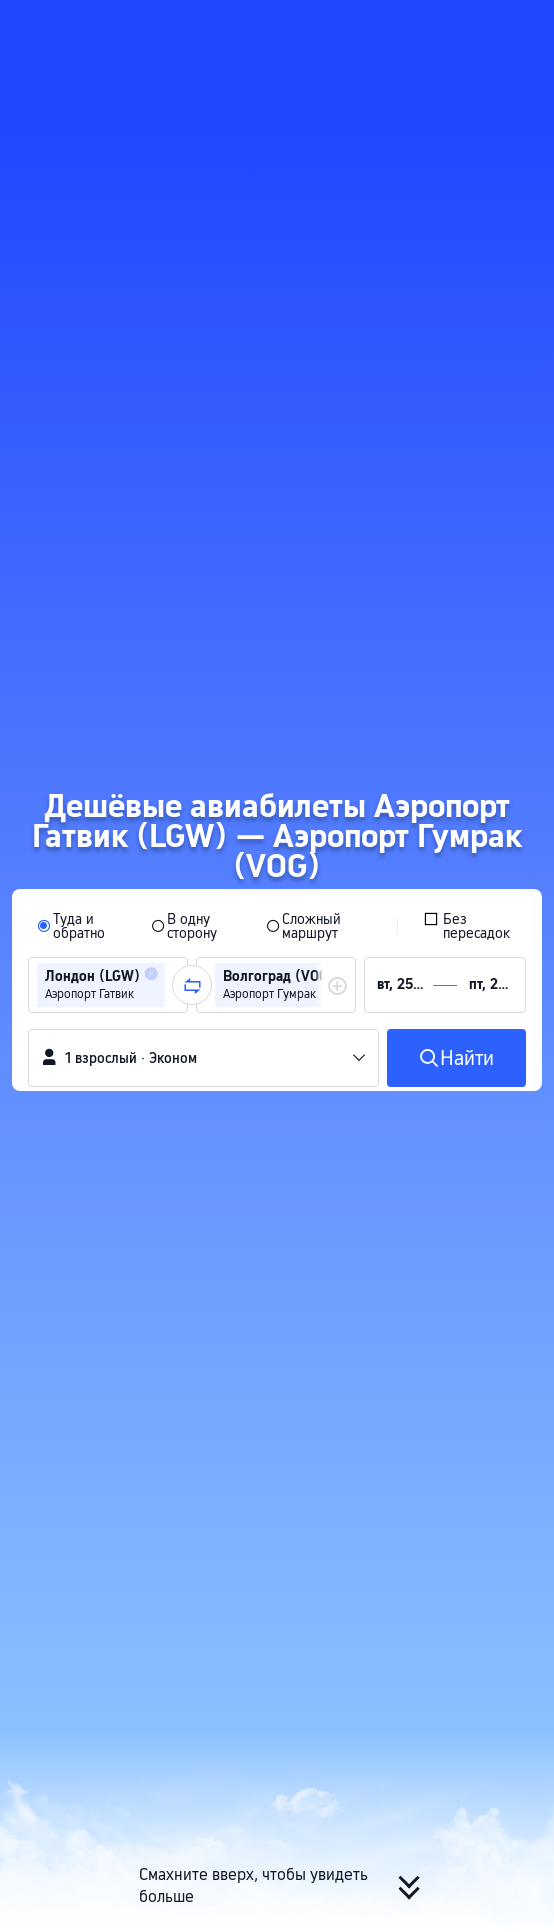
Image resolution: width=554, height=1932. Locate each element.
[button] (520, 24)
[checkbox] (470, 926)
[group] (108, 985)
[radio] (81, 926)
